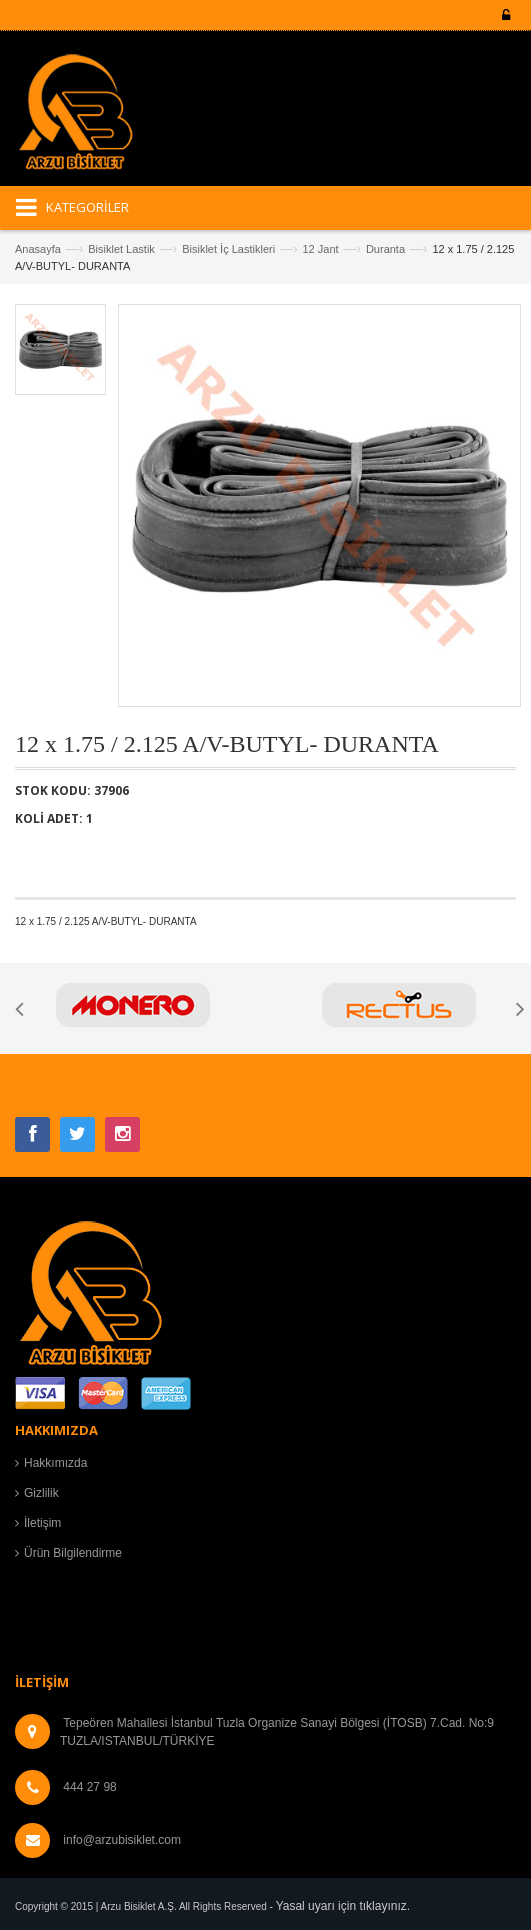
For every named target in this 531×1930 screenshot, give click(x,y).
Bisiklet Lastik (121, 249)
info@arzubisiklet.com (122, 1840)
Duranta (385, 249)
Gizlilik (41, 1493)
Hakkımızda (55, 1463)
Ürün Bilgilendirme (73, 1553)
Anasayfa (38, 249)
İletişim (42, 1523)
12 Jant (320, 249)
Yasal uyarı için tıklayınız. (343, 1906)
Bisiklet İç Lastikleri (228, 249)
